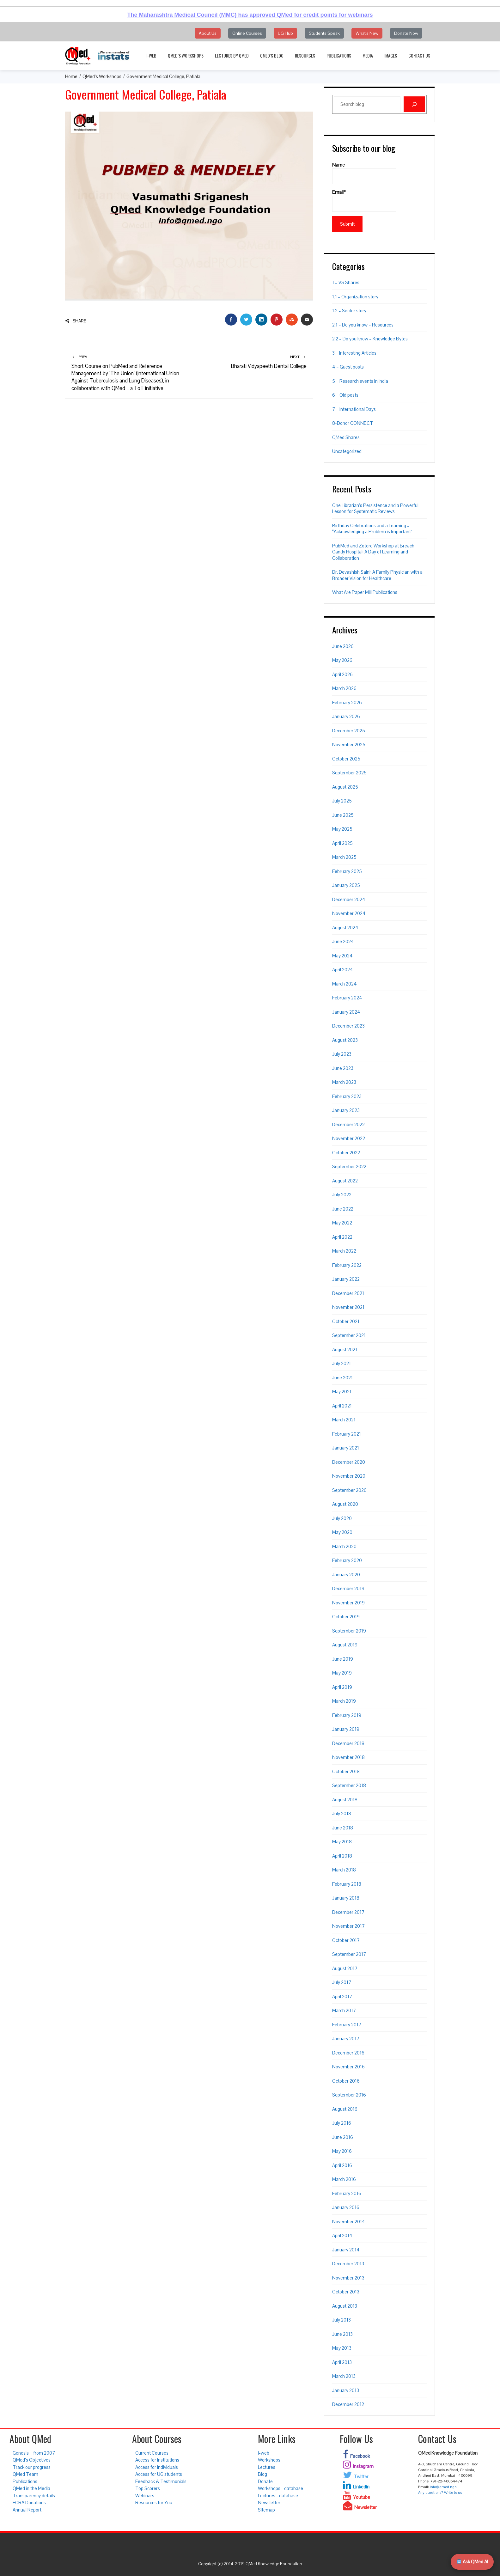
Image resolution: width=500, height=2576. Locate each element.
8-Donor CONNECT (352, 423)
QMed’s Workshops (186, 55)
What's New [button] (367, 33)
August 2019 (344, 1645)
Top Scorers (147, 2488)
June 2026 (343, 646)
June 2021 (342, 1378)
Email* (364, 200)
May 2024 (342, 956)
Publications (338, 55)
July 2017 (341, 1982)
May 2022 (342, 1223)
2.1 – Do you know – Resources (362, 325)
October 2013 (345, 2292)
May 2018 (342, 1842)
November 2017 (348, 1926)
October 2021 (345, 1321)
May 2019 (342, 1673)
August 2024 (345, 928)
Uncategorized (347, 451)
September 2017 (349, 1954)
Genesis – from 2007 (34, 2453)
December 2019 (348, 1588)
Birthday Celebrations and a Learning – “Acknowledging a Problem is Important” (372, 528)
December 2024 (348, 899)
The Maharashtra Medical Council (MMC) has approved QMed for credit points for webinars (250, 15)
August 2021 (344, 1349)
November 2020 (348, 1476)
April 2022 (342, 1237)
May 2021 (341, 1392)
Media (368, 55)
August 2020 (345, 1504)
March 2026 (344, 688)
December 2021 (348, 1293)
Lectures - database (278, 2496)
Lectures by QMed (232, 55)
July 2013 (341, 2320)
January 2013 (345, 2390)
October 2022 (346, 1153)
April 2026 (342, 674)
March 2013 (344, 2376)
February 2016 (346, 2193)
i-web (151, 55)
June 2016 (342, 2137)
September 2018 (349, 1785)
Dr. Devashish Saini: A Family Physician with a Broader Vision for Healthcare (377, 575)
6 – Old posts (345, 395)
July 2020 (342, 1518)
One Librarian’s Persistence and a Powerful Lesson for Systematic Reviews (375, 508)
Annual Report (27, 2510)
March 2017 (344, 2010)
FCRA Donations (29, 2503)
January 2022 (346, 1279)
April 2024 (342, 970)
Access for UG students (158, 2474)
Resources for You (153, 2503)
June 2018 (342, 1828)
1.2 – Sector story (349, 311)
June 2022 (342, 1209)
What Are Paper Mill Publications (364, 592)
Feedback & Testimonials (160, 2481)
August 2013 (344, 2306)
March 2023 (344, 1082)
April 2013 (342, 2362)
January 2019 (345, 1729)
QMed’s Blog (272, 55)
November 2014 (348, 2222)
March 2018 (344, 1870)
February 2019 (346, 1715)
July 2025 (342, 801)
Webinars (144, 2496)
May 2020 (342, 1532)
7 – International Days (354, 409)
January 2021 (345, 1448)
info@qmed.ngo (443, 2486)
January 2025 (346, 885)
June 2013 (342, 2334)
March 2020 (344, 1546)
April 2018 (342, 1856)
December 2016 (348, 2053)
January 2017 (345, 2039)
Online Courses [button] (247, 33)
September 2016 (349, 2095)
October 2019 (346, 1617)
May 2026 (342, 660)
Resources (305, 55)
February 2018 (346, 1884)
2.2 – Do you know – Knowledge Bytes (370, 339)
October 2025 (346, 759)
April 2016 (342, 2165)
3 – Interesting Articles (354, 353)
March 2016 (344, 2179)
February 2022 (347, 1265)
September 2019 (349, 1631)
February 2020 (347, 1560)
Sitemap (266, 2510)
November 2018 (348, 1757)
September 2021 (349, 1335)
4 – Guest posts (348, 367)
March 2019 (344, 1701)
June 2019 (342, 1659)
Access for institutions (157, 2460)
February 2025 (347, 871)
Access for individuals (156, 2467)
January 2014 (346, 2250)
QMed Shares (346, 437)
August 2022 (345, 1181)
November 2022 (348, 1138)
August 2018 (344, 1800)
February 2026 (347, 702)
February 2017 (346, 2025)
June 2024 (343, 941)
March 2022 (344, 1251)
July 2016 (341, 2123)
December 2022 (348, 1124)
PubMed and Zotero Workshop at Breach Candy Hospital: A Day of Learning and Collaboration (373, 552)
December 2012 (348, 2404)
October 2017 (346, 1940)
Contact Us (419, 55)
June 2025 (343, 815)
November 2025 (348, 745)
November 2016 (348, 2067)
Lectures (266, 2467)
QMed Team (25, 2474)
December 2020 (348, 1462)
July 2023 (341, 1054)
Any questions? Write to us (440, 2492)
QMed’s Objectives (32, 2460)
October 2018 (346, 1771)
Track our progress (32, 2467)
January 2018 (345, 1898)
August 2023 (345, 1040)
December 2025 (348, 731)
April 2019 (342, 1687)
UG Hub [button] (285, 33)
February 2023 (347, 1096)
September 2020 (349, 1490)
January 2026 (346, 716)
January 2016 (345, 2207)
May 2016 (342, 2151)
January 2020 (346, 1575)
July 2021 (341, 1363)
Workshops (269, 2460)
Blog (262, 2474)
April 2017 (342, 1996)
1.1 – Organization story (355, 297)
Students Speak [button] (324, 33)
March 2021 (344, 1420)
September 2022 (349, 1166)
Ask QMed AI (472, 2562)
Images (390, 55)
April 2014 (342, 2235)
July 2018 (341, 1813)
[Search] (414, 104)
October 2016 (346, 2081)
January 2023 (346, 1110)
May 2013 (341, 2348)
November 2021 (348, 1307)
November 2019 (348, 1603)
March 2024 (344, 984)
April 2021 (342, 1406)
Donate (265, 2481)
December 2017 (348, 1912)
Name (364, 173)
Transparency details (34, 2496)
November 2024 (349, 913)
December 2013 (348, 2264)
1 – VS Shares (345, 282)
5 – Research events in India (360, 381)
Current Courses (151, 2453)
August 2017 (344, 1968)
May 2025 (342, 829)
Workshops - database (280, 2488)
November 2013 (348, 2278)
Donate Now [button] (406, 33)
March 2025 (344, 857)
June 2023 (342, 1068)
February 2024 (347, 998)
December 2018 (348, 1743)
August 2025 (345, 787)
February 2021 (346, 1434)
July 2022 (341, 1195)
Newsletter (269, 2503)
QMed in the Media (31, 2488)
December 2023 (348, 1026)
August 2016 (344, 2109)
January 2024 (346, 1012)
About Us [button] (207, 33)
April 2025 (342, 843)
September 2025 (349, 773)
